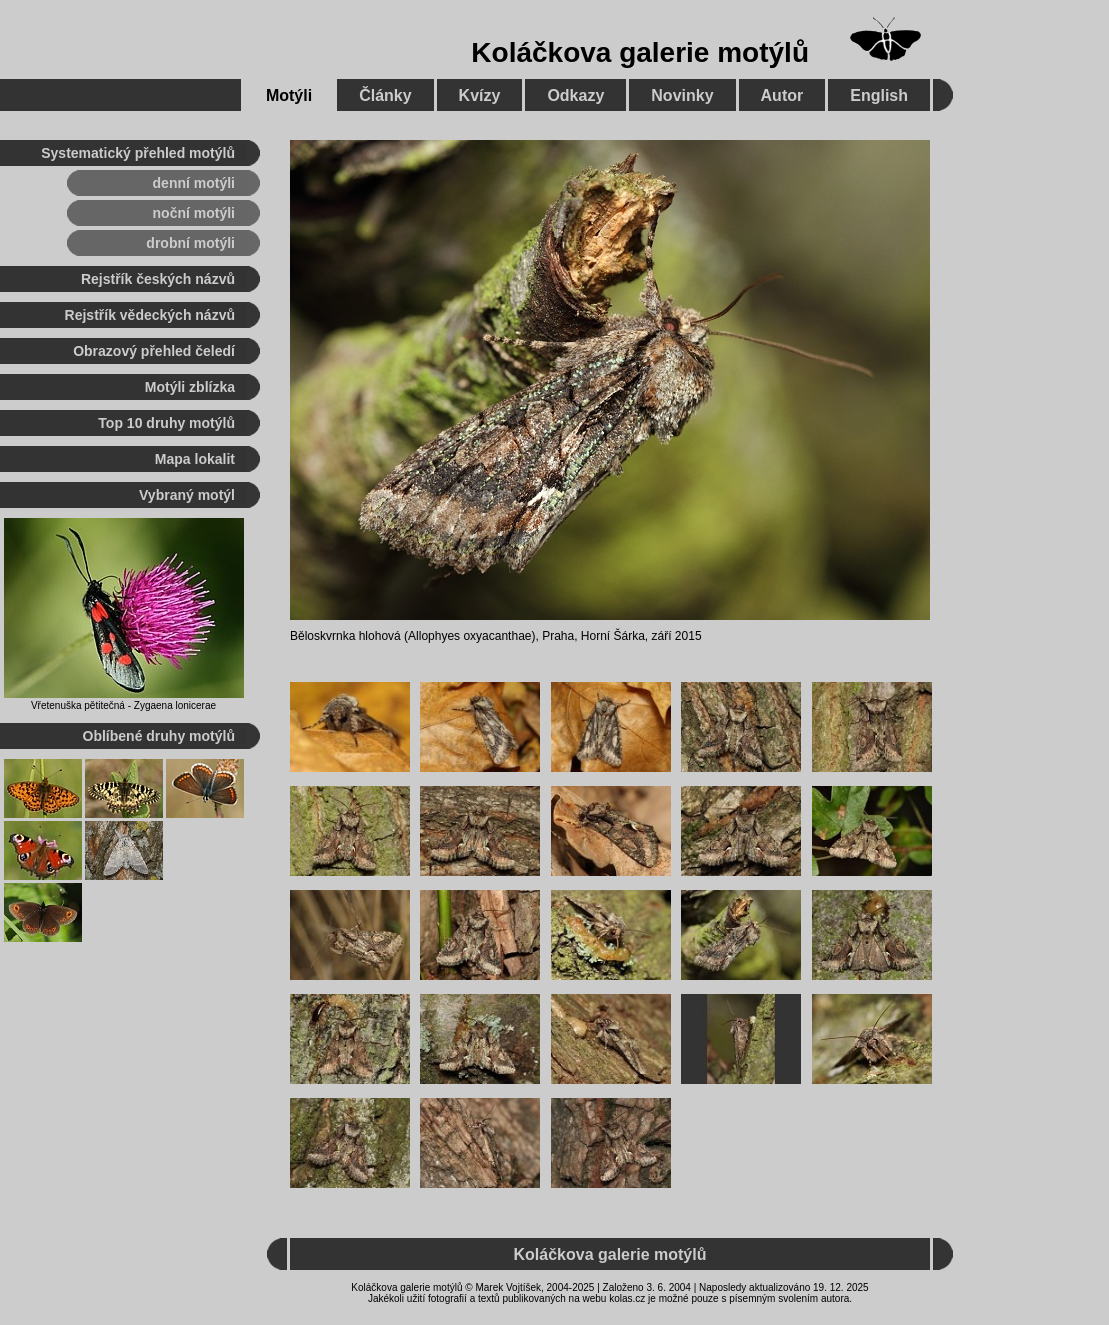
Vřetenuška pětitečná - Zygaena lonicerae (123, 705)
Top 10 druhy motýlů (166, 423)
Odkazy (575, 95)
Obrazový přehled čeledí (154, 351)
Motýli (289, 95)
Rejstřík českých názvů (158, 279)
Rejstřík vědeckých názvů (150, 315)
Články (385, 95)
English (879, 95)
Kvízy (480, 95)
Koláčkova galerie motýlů (640, 52)
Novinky (682, 95)
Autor (782, 95)
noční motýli (194, 213)
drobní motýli (190, 243)
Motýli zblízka (190, 387)
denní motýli (194, 183)
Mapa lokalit (195, 459)
